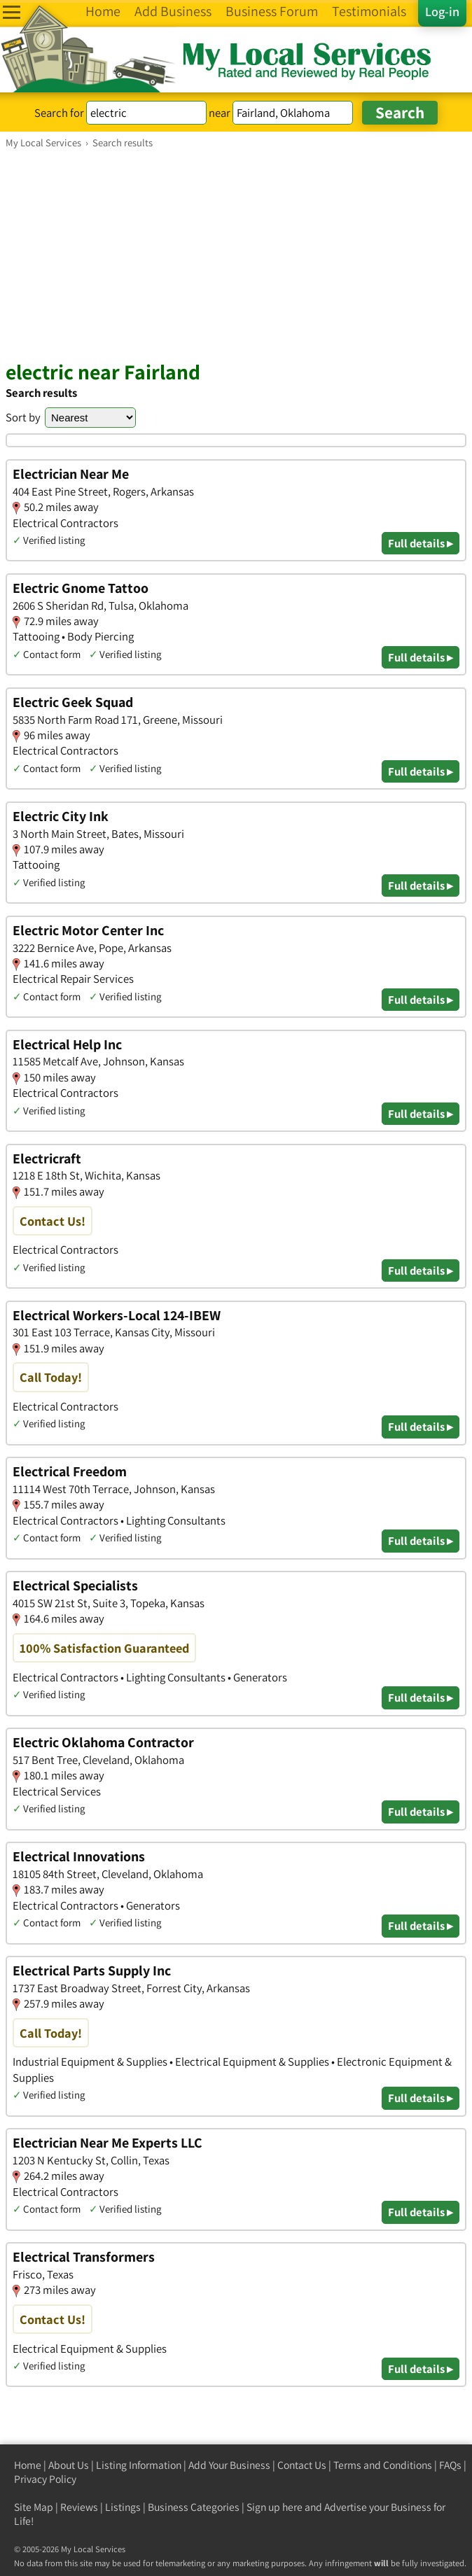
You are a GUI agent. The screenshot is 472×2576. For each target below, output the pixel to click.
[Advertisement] (236, 254)
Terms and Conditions (382, 2465)
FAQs (450, 2465)
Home (27, 2465)
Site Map (33, 2507)
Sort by (23, 417)
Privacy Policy (45, 2479)
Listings (123, 2507)
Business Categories (194, 2507)
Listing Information (138, 2465)
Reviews (79, 2507)
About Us (68, 2465)
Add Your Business (229, 2465)
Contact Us (301, 2465)
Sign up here (275, 2507)
